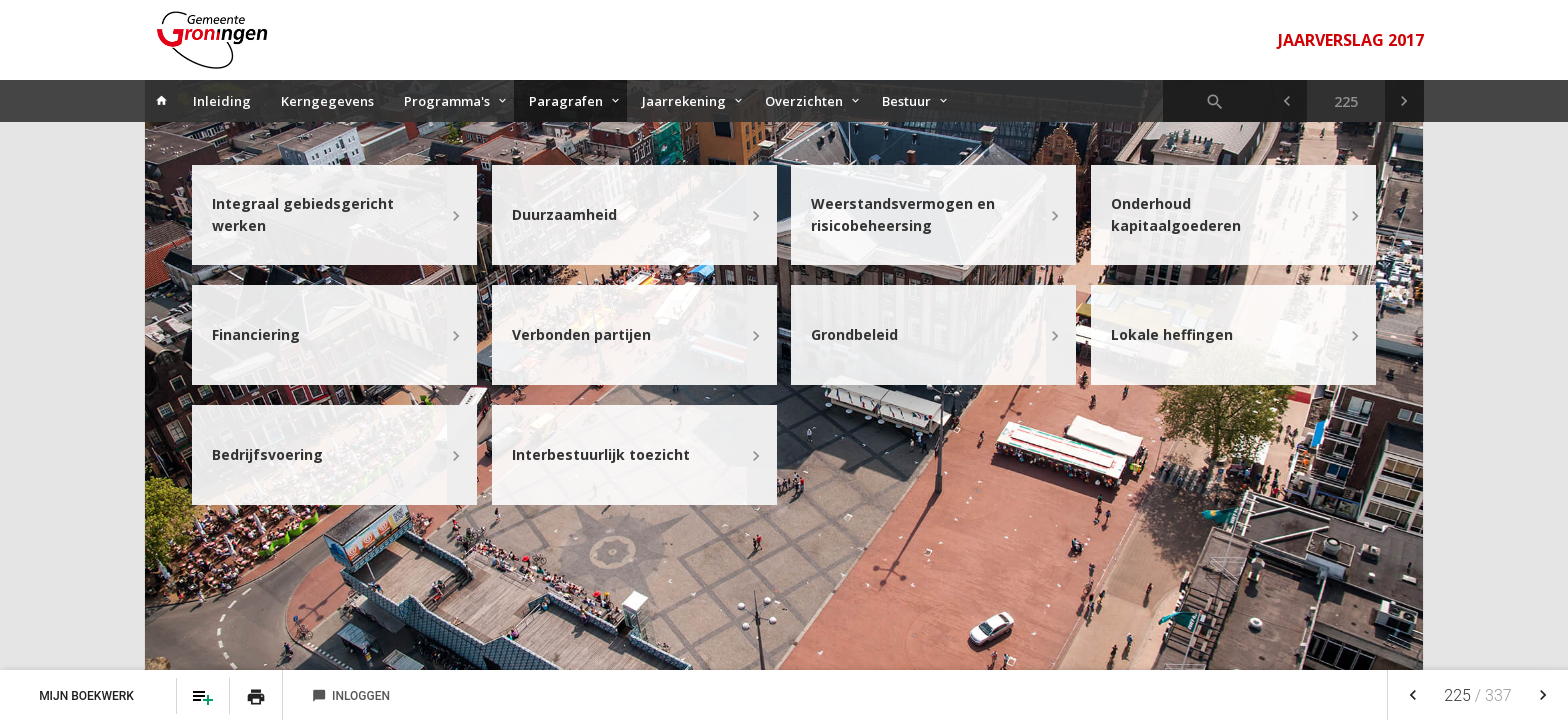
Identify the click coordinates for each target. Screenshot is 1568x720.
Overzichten (804, 101)
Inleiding (222, 101)
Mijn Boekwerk (88, 696)
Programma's (447, 101)
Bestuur (906, 101)
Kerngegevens (327, 101)
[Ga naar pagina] (1346, 101)
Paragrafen (566, 101)
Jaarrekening (684, 101)
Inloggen (351, 696)
